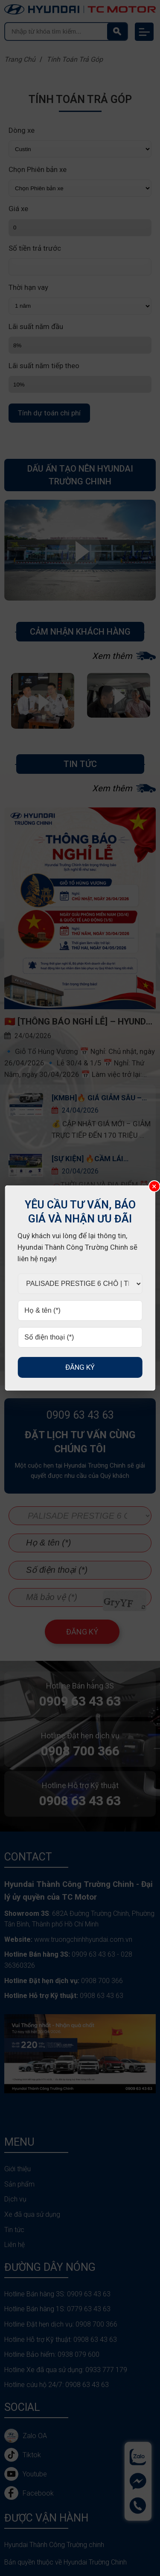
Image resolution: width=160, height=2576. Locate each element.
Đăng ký (80, 1367)
